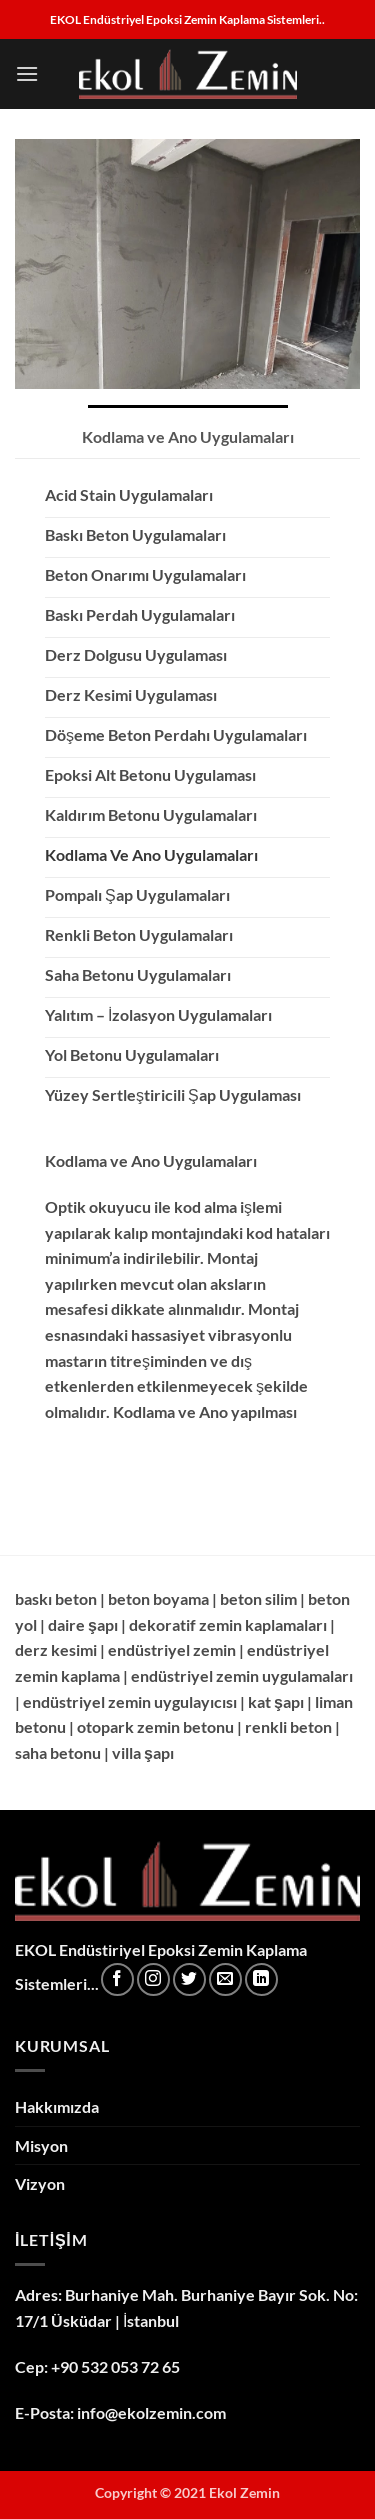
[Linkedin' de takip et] (261, 1979)
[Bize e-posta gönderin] (225, 1979)
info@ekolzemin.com (151, 2412)
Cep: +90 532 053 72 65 (97, 2366)
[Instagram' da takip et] (153, 1979)
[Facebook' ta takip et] (117, 1979)
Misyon (41, 2145)
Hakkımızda (57, 2106)
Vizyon (40, 2183)
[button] (27, 73)
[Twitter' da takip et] (189, 1979)
